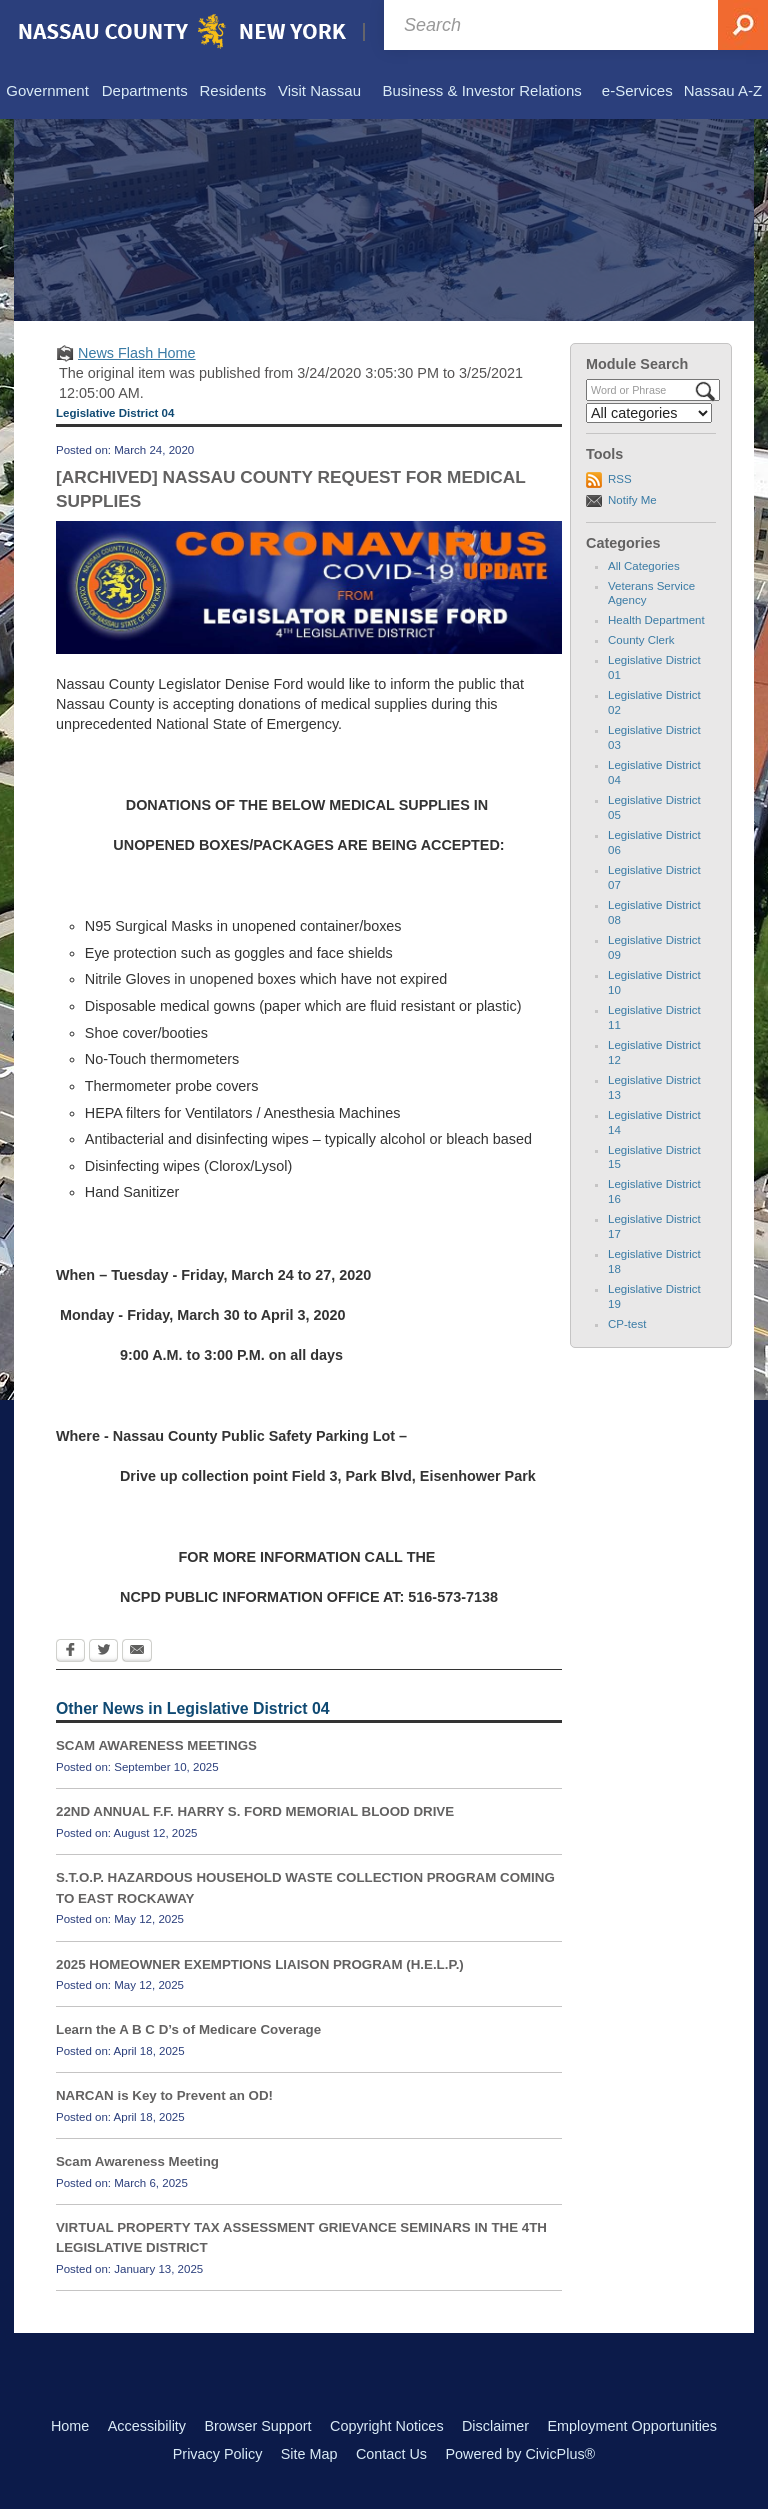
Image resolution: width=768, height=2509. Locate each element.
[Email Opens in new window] (137, 1652)
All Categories (644, 566)
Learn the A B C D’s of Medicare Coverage (188, 2029)
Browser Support (257, 2426)
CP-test (627, 1324)
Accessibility (147, 2426)
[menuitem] (47, 92)
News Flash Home (137, 353)
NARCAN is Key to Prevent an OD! (164, 2095)
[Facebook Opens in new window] (70, 1652)
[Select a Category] (649, 413)
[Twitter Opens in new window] (103, 1652)
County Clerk (641, 640)
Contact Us (391, 2454)
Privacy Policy (218, 2454)
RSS (620, 479)
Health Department (656, 620)
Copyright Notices (387, 2426)
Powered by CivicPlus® (520, 2454)
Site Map (309, 2454)
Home (70, 2426)
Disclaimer (495, 2426)
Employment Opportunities (633, 2426)
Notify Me (632, 500)
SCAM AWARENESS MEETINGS (156, 1745)
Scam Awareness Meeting (137, 2161)
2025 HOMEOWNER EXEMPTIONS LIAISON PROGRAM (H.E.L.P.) (260, 1964)
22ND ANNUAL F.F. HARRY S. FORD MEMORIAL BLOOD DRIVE (255, 1811)
